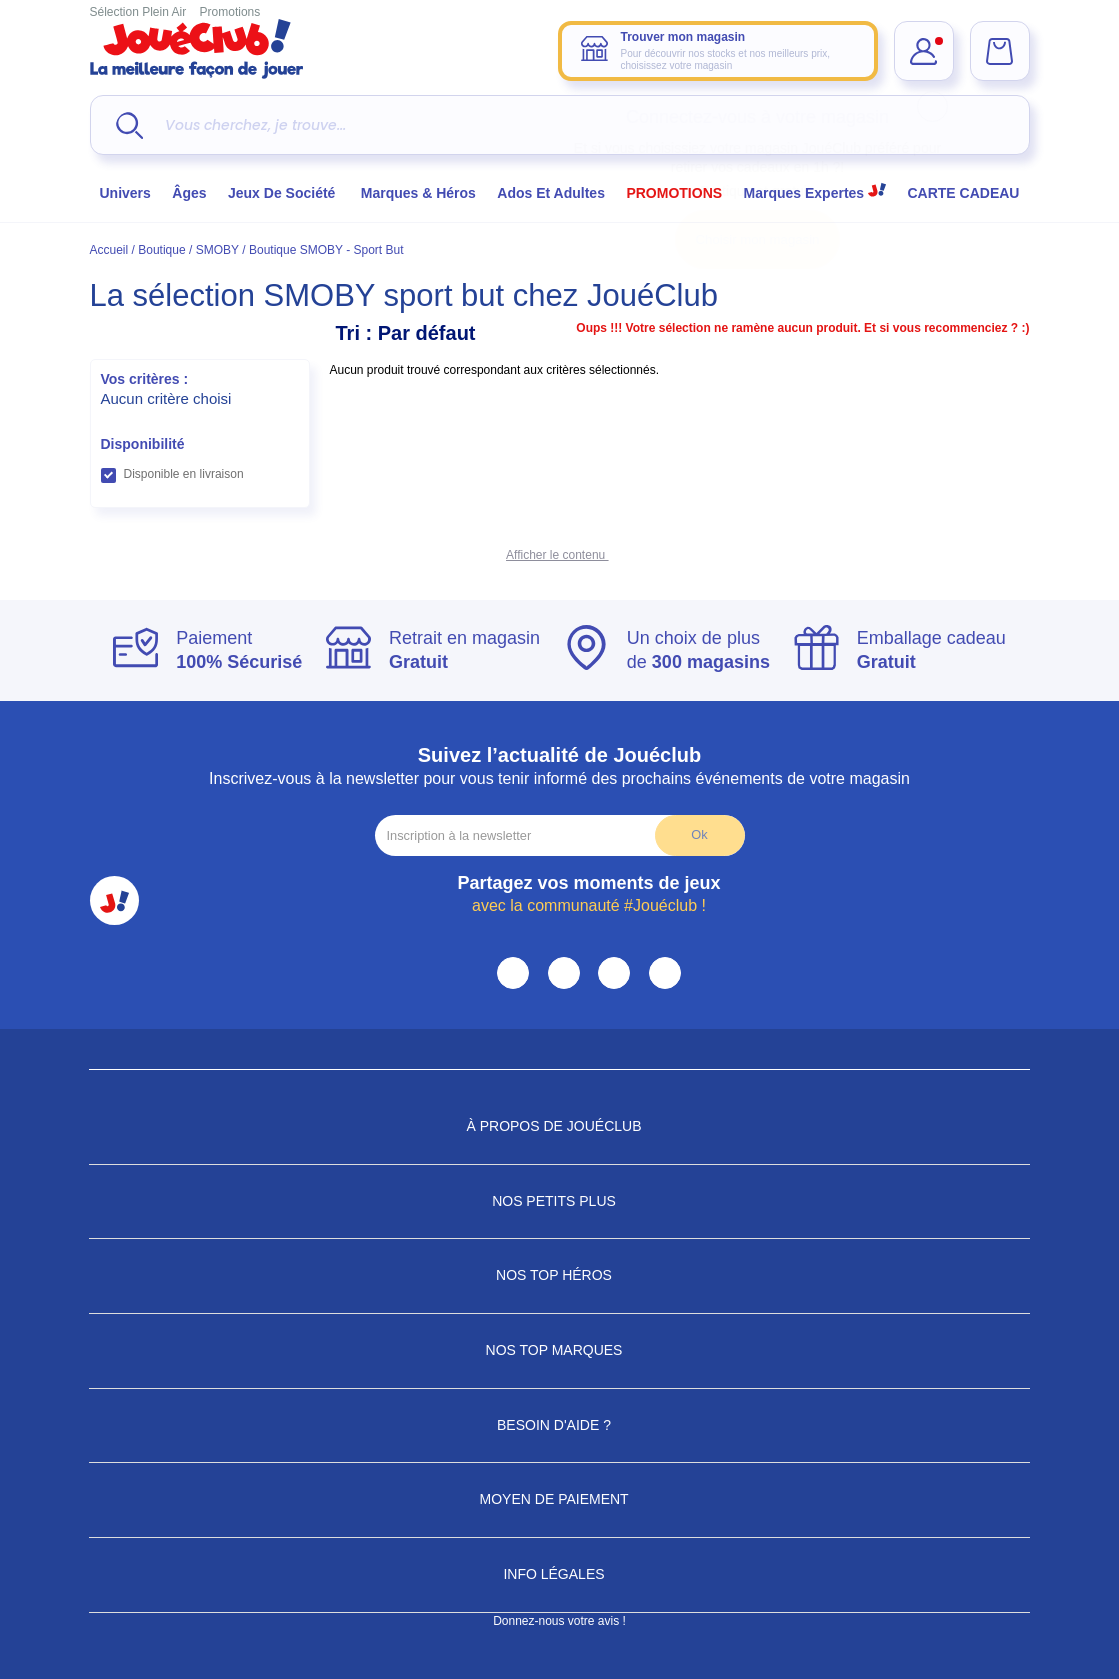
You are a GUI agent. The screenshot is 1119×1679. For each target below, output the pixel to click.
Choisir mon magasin (758, 239)
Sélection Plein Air (138, 12)
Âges (189, 193)
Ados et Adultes (551, 193)
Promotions (230, 12)
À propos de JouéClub (559, 1126)
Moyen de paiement (560, 1499)
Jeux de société (283, 193)
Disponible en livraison (184, 474)
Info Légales (559, 1574)
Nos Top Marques (560, 1350)
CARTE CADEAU (963, 193)
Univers (125, 193)
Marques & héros (418, 193)
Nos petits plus (559, 1201)
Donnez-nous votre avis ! (559, 1621)
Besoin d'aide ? (559, 1425)
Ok (699, 834)
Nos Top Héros (559, 1275)
